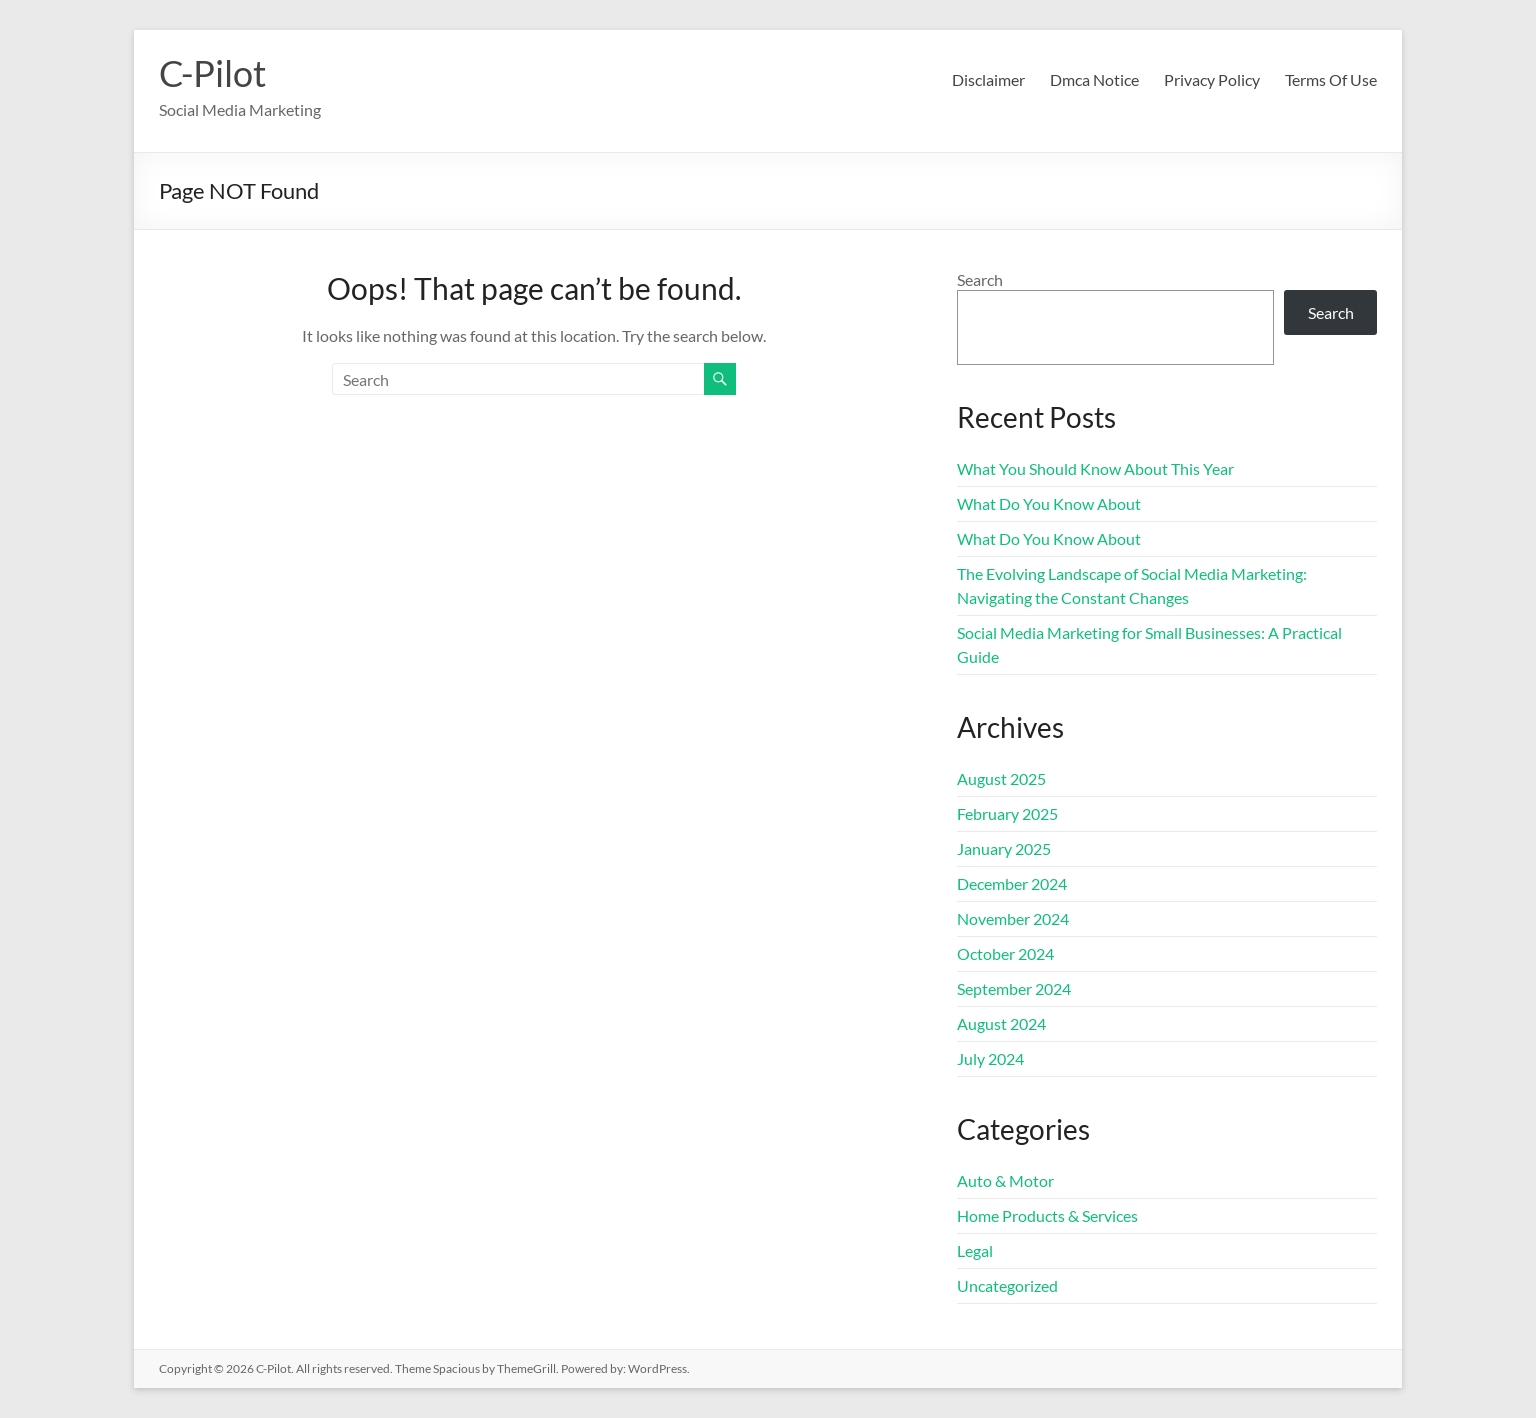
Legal (975, 1250)
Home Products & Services (1047, 1215)
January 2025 (1004, 848)
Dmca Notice (1094, 79)
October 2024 (1005, 953)
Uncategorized (1007, 1285)
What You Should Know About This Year (1095, 468)
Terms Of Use (1331, 79)
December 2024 (1012, 883)
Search (980, 279)
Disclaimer (988, 79)
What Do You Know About (1049, 503)
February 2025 (1007, 813)
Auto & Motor (1005, 1180)
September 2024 (1014, 988)
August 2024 (1001, 1023)
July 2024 (990, 1058)
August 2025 (1001, 778)
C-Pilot (212, 73)
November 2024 (1013, 918)
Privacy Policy (1212, 79)
